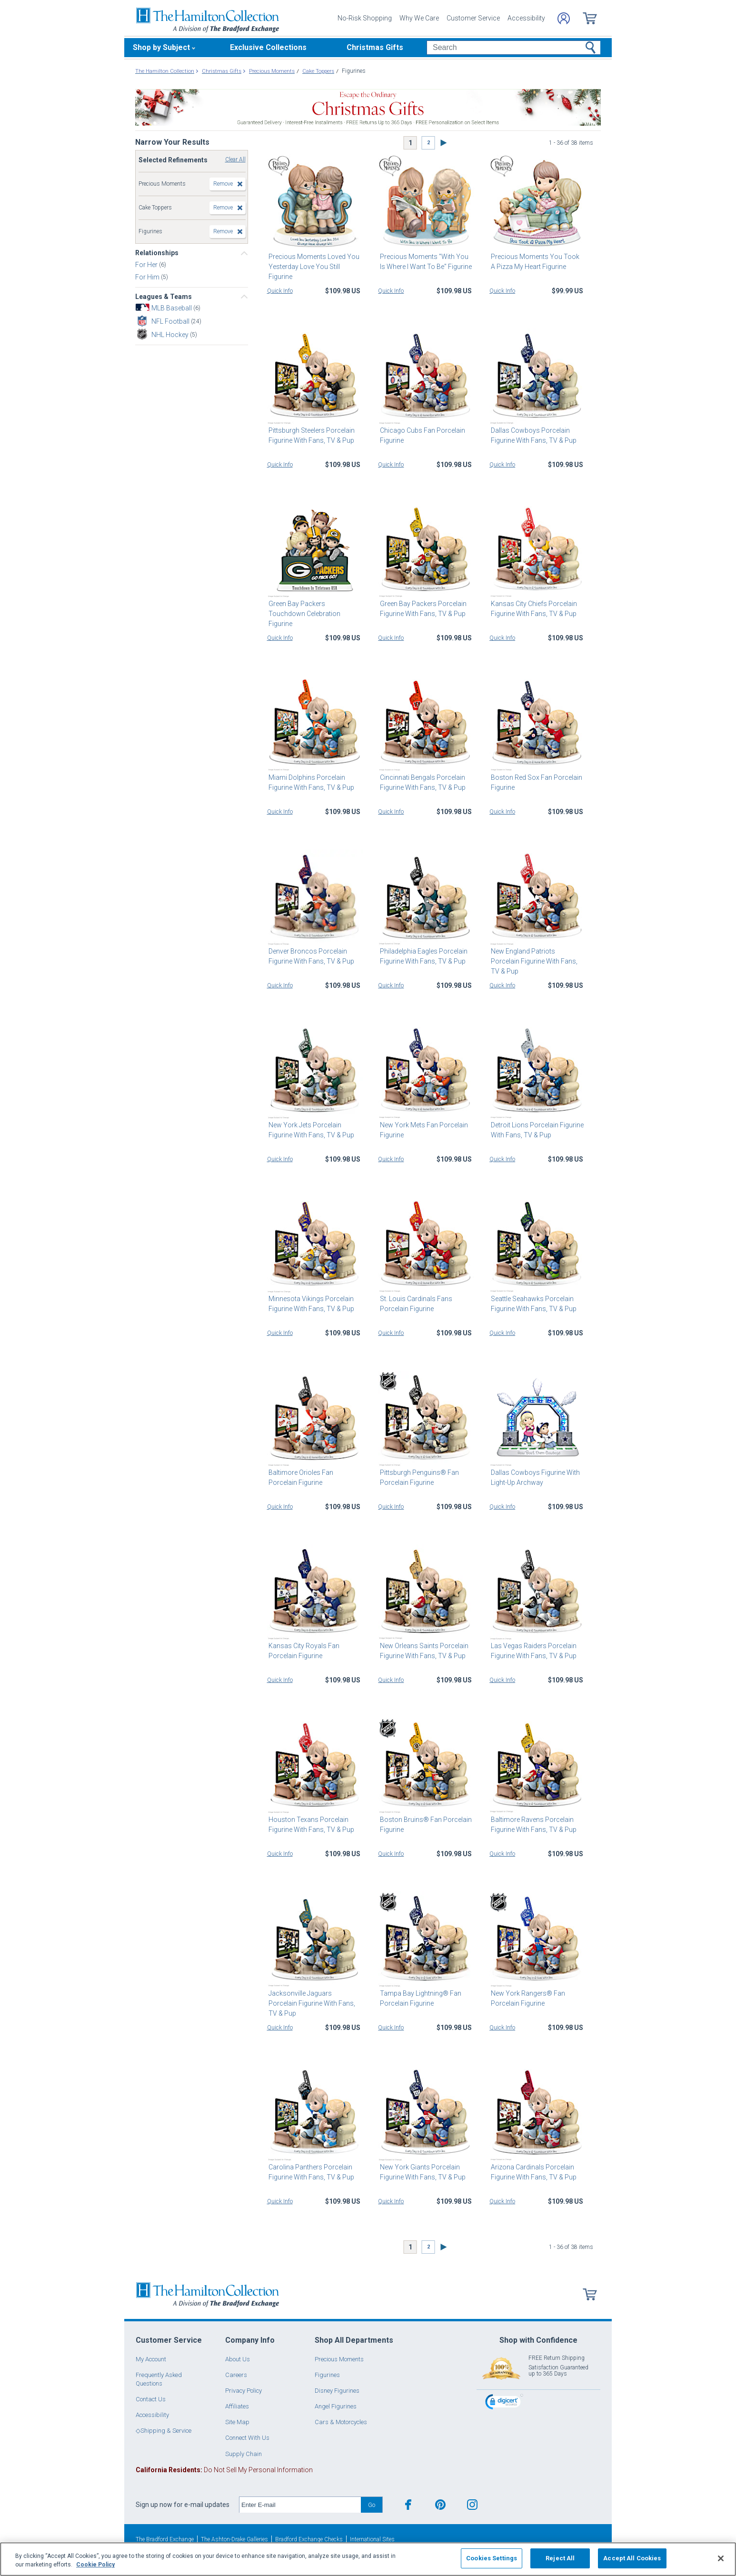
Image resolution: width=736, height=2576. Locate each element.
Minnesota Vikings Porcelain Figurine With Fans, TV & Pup (310, 1304)
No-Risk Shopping (365, 18)
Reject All (560, 2558)
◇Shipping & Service (163, 2430)
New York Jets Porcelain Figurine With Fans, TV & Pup (310, 1130)
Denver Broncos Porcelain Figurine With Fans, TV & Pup (310, 956)
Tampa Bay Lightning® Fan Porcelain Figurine (418, 1998)
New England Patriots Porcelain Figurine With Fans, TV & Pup (536, 956)
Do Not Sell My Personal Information (224, 2470)
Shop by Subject (161, 47)
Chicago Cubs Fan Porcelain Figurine (420, 435)
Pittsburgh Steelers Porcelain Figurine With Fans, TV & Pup (310, 435)
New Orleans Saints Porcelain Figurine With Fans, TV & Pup (422, 1651)
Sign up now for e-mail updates (182, 2504)
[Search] (513, 47)
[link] (504, 2403)
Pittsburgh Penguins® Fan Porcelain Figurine (417, 1477)
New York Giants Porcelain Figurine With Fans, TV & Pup (421, 2172)
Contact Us (151, 2399)
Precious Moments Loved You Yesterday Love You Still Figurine (312, 266)
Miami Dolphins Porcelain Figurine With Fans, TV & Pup (310, 782)
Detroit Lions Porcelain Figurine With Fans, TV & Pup (535, 1130)
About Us (237, 2359)
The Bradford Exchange (165, 2539)
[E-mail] (300, 2505)
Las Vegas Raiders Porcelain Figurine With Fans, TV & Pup (532, 1651)
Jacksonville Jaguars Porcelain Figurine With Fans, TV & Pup (313, 1998)
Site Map (237, 2422)
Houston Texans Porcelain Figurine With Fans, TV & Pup (310, 1824)
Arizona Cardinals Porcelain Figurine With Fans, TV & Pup (532, 2172)
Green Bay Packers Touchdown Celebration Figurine (314, 608)
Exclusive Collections (268, 47)
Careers (236, 2374)
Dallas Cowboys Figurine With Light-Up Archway (533, 1477)
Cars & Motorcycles (341, 2422)
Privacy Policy (243, 2390)
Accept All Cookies (632, 2558)
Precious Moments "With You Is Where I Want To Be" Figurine (425, 261)
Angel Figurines (336, 2406)
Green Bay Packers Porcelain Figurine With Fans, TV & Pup (421, 608)
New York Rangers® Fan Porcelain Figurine (526, 1998)
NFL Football (171, 321)
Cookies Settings (491, 2558)
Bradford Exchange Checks (309, 2539)
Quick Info (280, 291)
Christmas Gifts (375, 47)
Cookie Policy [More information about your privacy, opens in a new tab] (95, 2564)
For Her (147, 264)
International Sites (372, 2539)
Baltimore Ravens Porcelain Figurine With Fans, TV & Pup (532, 1824)
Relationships (157, 253)
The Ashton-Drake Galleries (234, 2539)
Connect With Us (247, 2437)
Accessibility (526, 18)
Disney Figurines (337, 2390)
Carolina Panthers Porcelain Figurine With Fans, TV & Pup (310, 2172)
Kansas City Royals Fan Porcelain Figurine (302, 1651)
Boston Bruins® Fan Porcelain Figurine (424, 1824)
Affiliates (237, 2406)
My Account (151, 2359)
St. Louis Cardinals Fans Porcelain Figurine (414, 1304)
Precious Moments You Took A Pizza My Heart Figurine (536, 261)
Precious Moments (339, 2359)
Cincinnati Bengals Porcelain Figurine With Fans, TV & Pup (421, 782)
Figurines (327, 2374)
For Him (148, 276)
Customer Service (473, 18)
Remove (223, 183)
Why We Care (419, 18)
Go (371, 2504)
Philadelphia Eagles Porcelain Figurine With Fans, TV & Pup (422, 956)
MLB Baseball (172, 308)
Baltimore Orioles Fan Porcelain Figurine (314, 1477)
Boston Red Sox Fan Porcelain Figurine (535, 782)
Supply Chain (243, 2453)
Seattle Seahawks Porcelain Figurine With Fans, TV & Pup (532, 1304)
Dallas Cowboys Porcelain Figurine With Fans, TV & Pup (532, 435)
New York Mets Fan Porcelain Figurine (422, 1130)
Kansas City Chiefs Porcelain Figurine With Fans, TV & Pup (532, 608)
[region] (368, 2559)
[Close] (720, 2558)
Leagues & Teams (163, 296)
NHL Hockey (170, 334)
